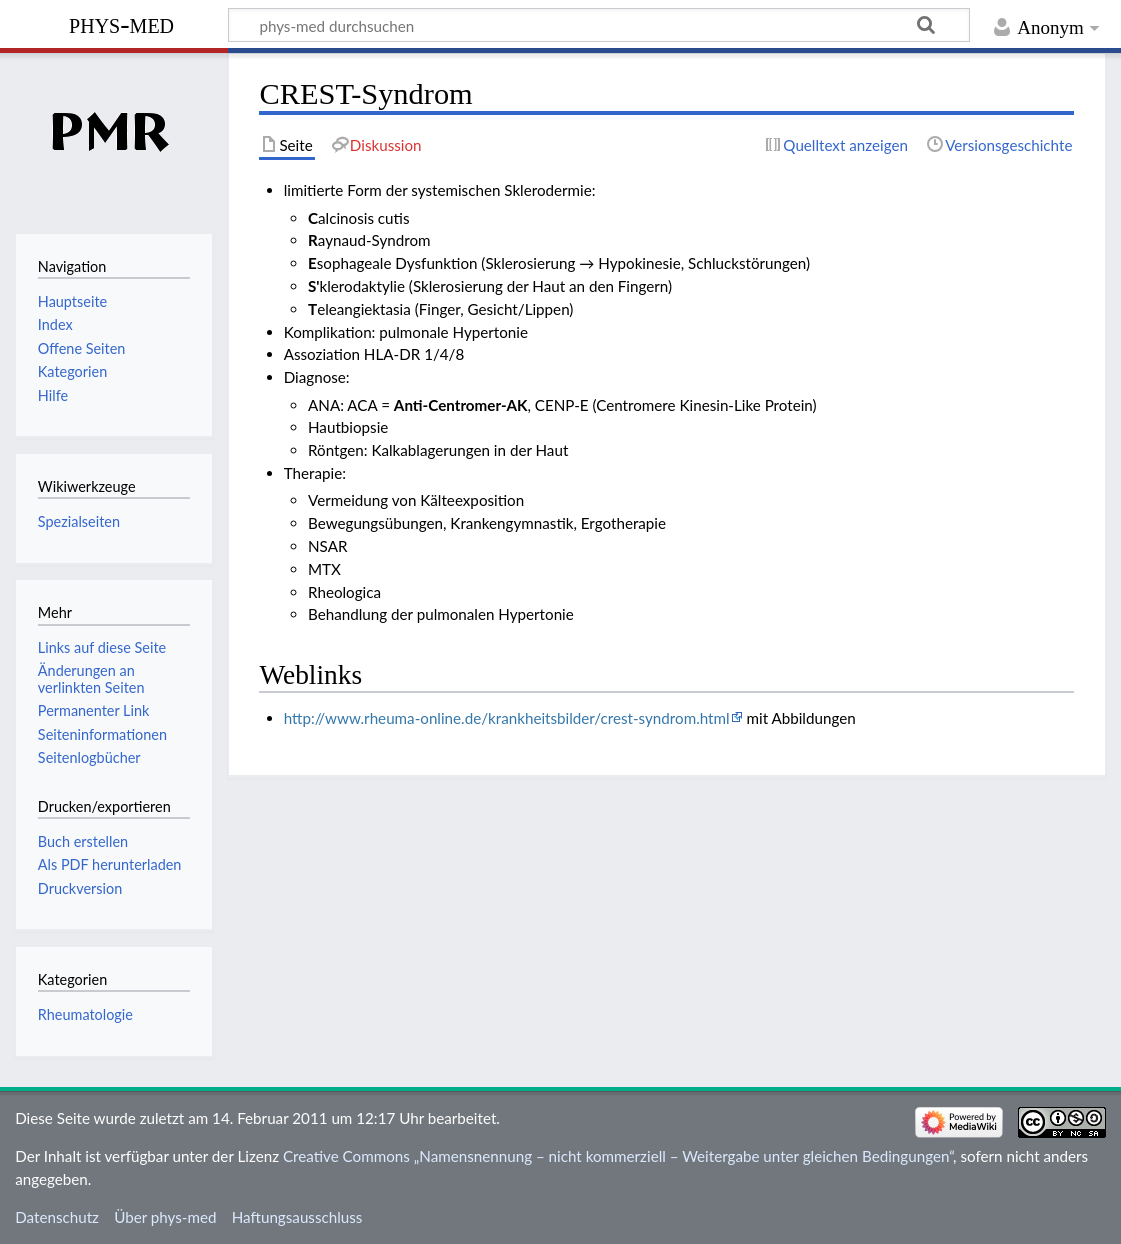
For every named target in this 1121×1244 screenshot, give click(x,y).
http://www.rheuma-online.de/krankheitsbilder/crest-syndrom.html (507, 718)
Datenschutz (57, 1217)
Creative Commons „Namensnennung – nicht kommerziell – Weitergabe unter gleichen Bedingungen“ (618, 1156)
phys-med (121, 23)
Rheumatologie (85, 1014)
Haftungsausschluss (297, 1217)
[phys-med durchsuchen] (599, 25)
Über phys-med (165, 1217)
